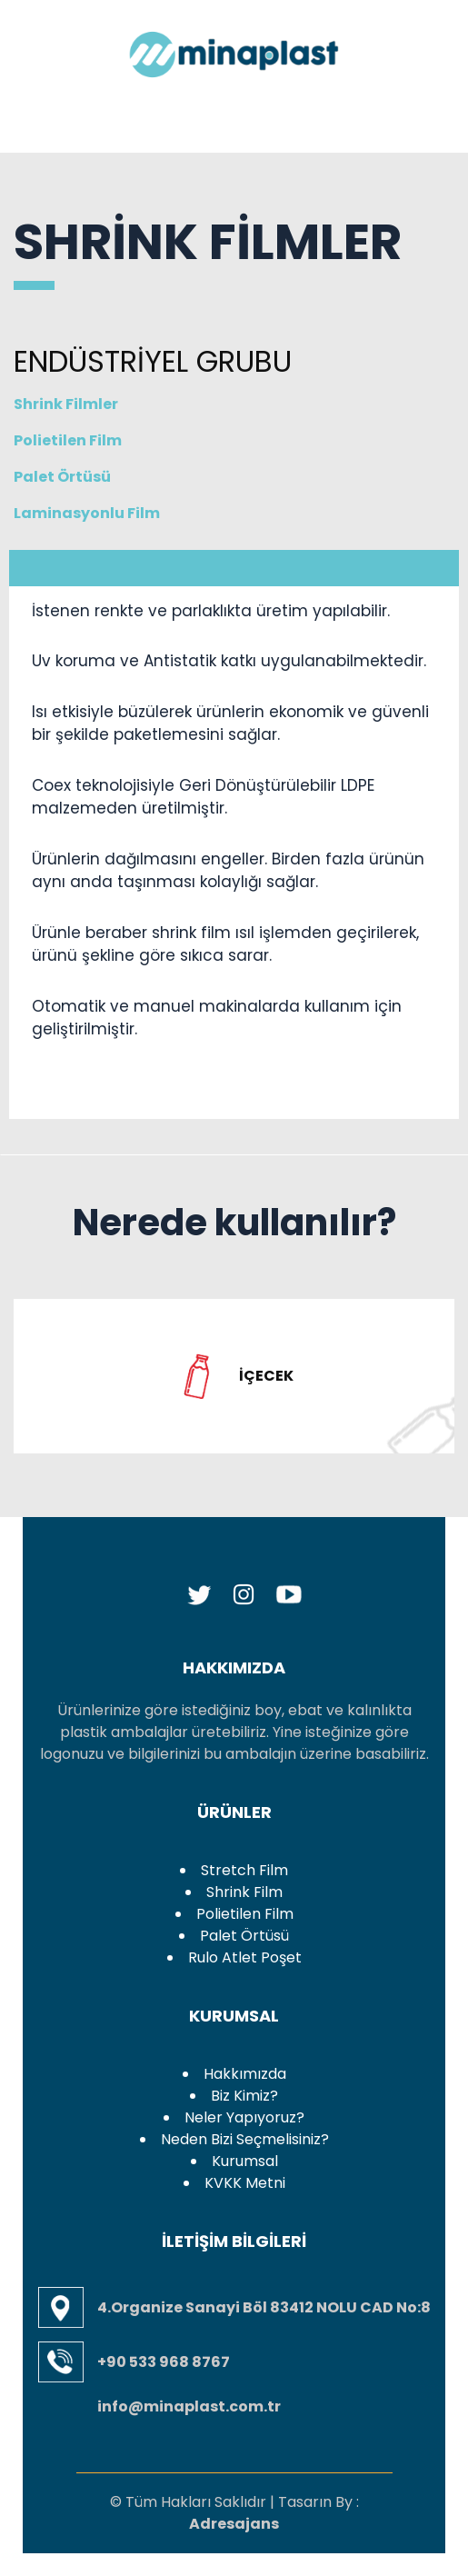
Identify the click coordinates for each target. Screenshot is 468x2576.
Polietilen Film (104, 440)
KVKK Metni (244, 2182)
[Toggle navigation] (48, 113)
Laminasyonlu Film (87, 513)
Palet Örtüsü (62, 476)
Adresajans (234, 2523)
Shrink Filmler (66, 404)
